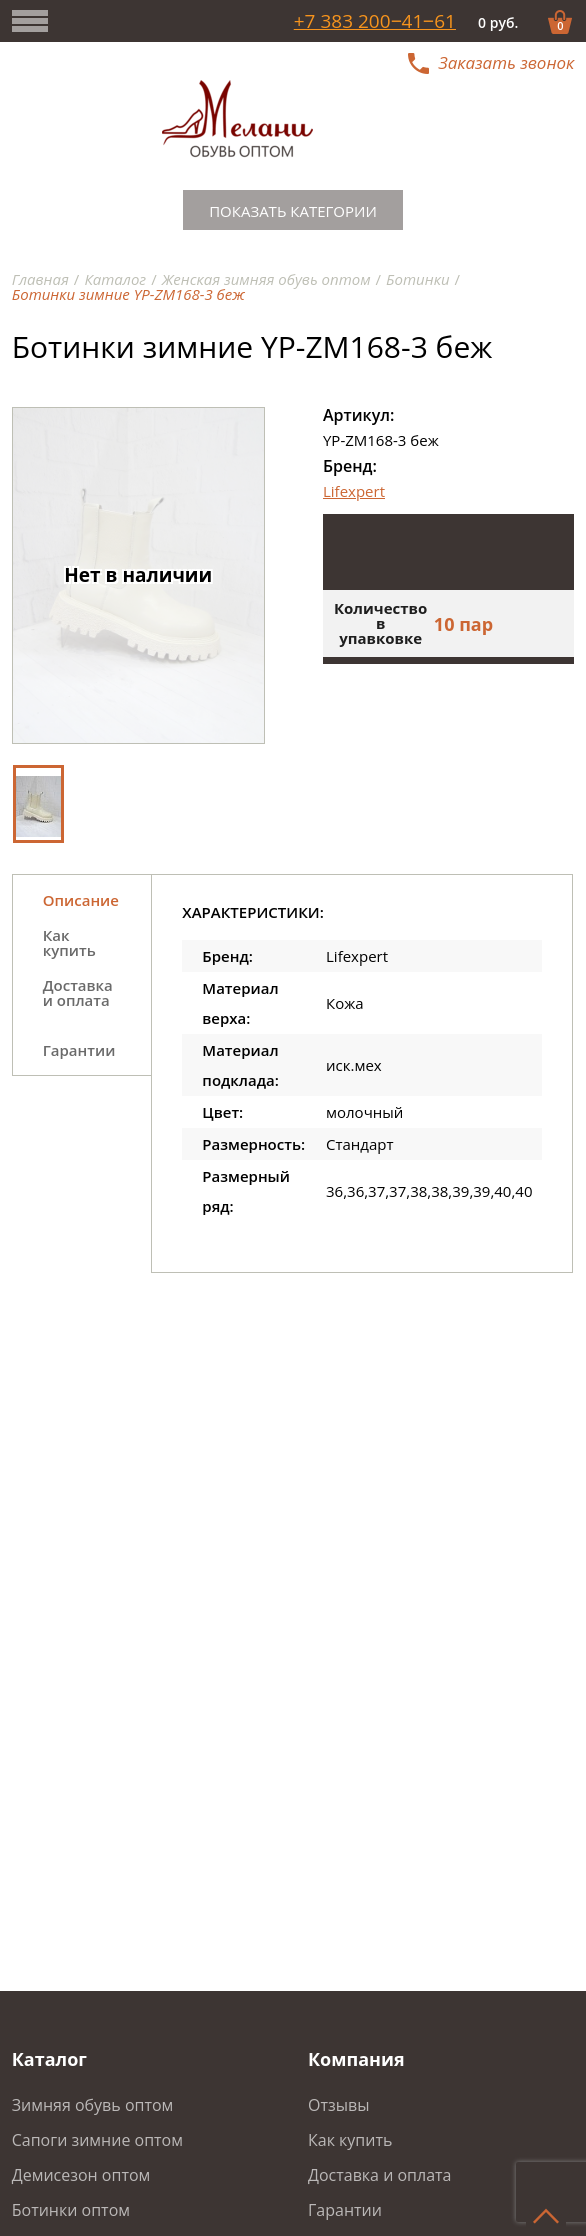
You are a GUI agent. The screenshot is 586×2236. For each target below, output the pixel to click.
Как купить (350, 2140)
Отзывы (338, 2105)
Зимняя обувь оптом (93, 2105)
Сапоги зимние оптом (97, 2140)
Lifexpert (354, 491)
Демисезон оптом (81, 2175)
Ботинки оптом (71, 2210)
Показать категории (293, 211)
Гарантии (345, 2210)
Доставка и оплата (380, 2175)
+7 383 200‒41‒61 (375, 21)
